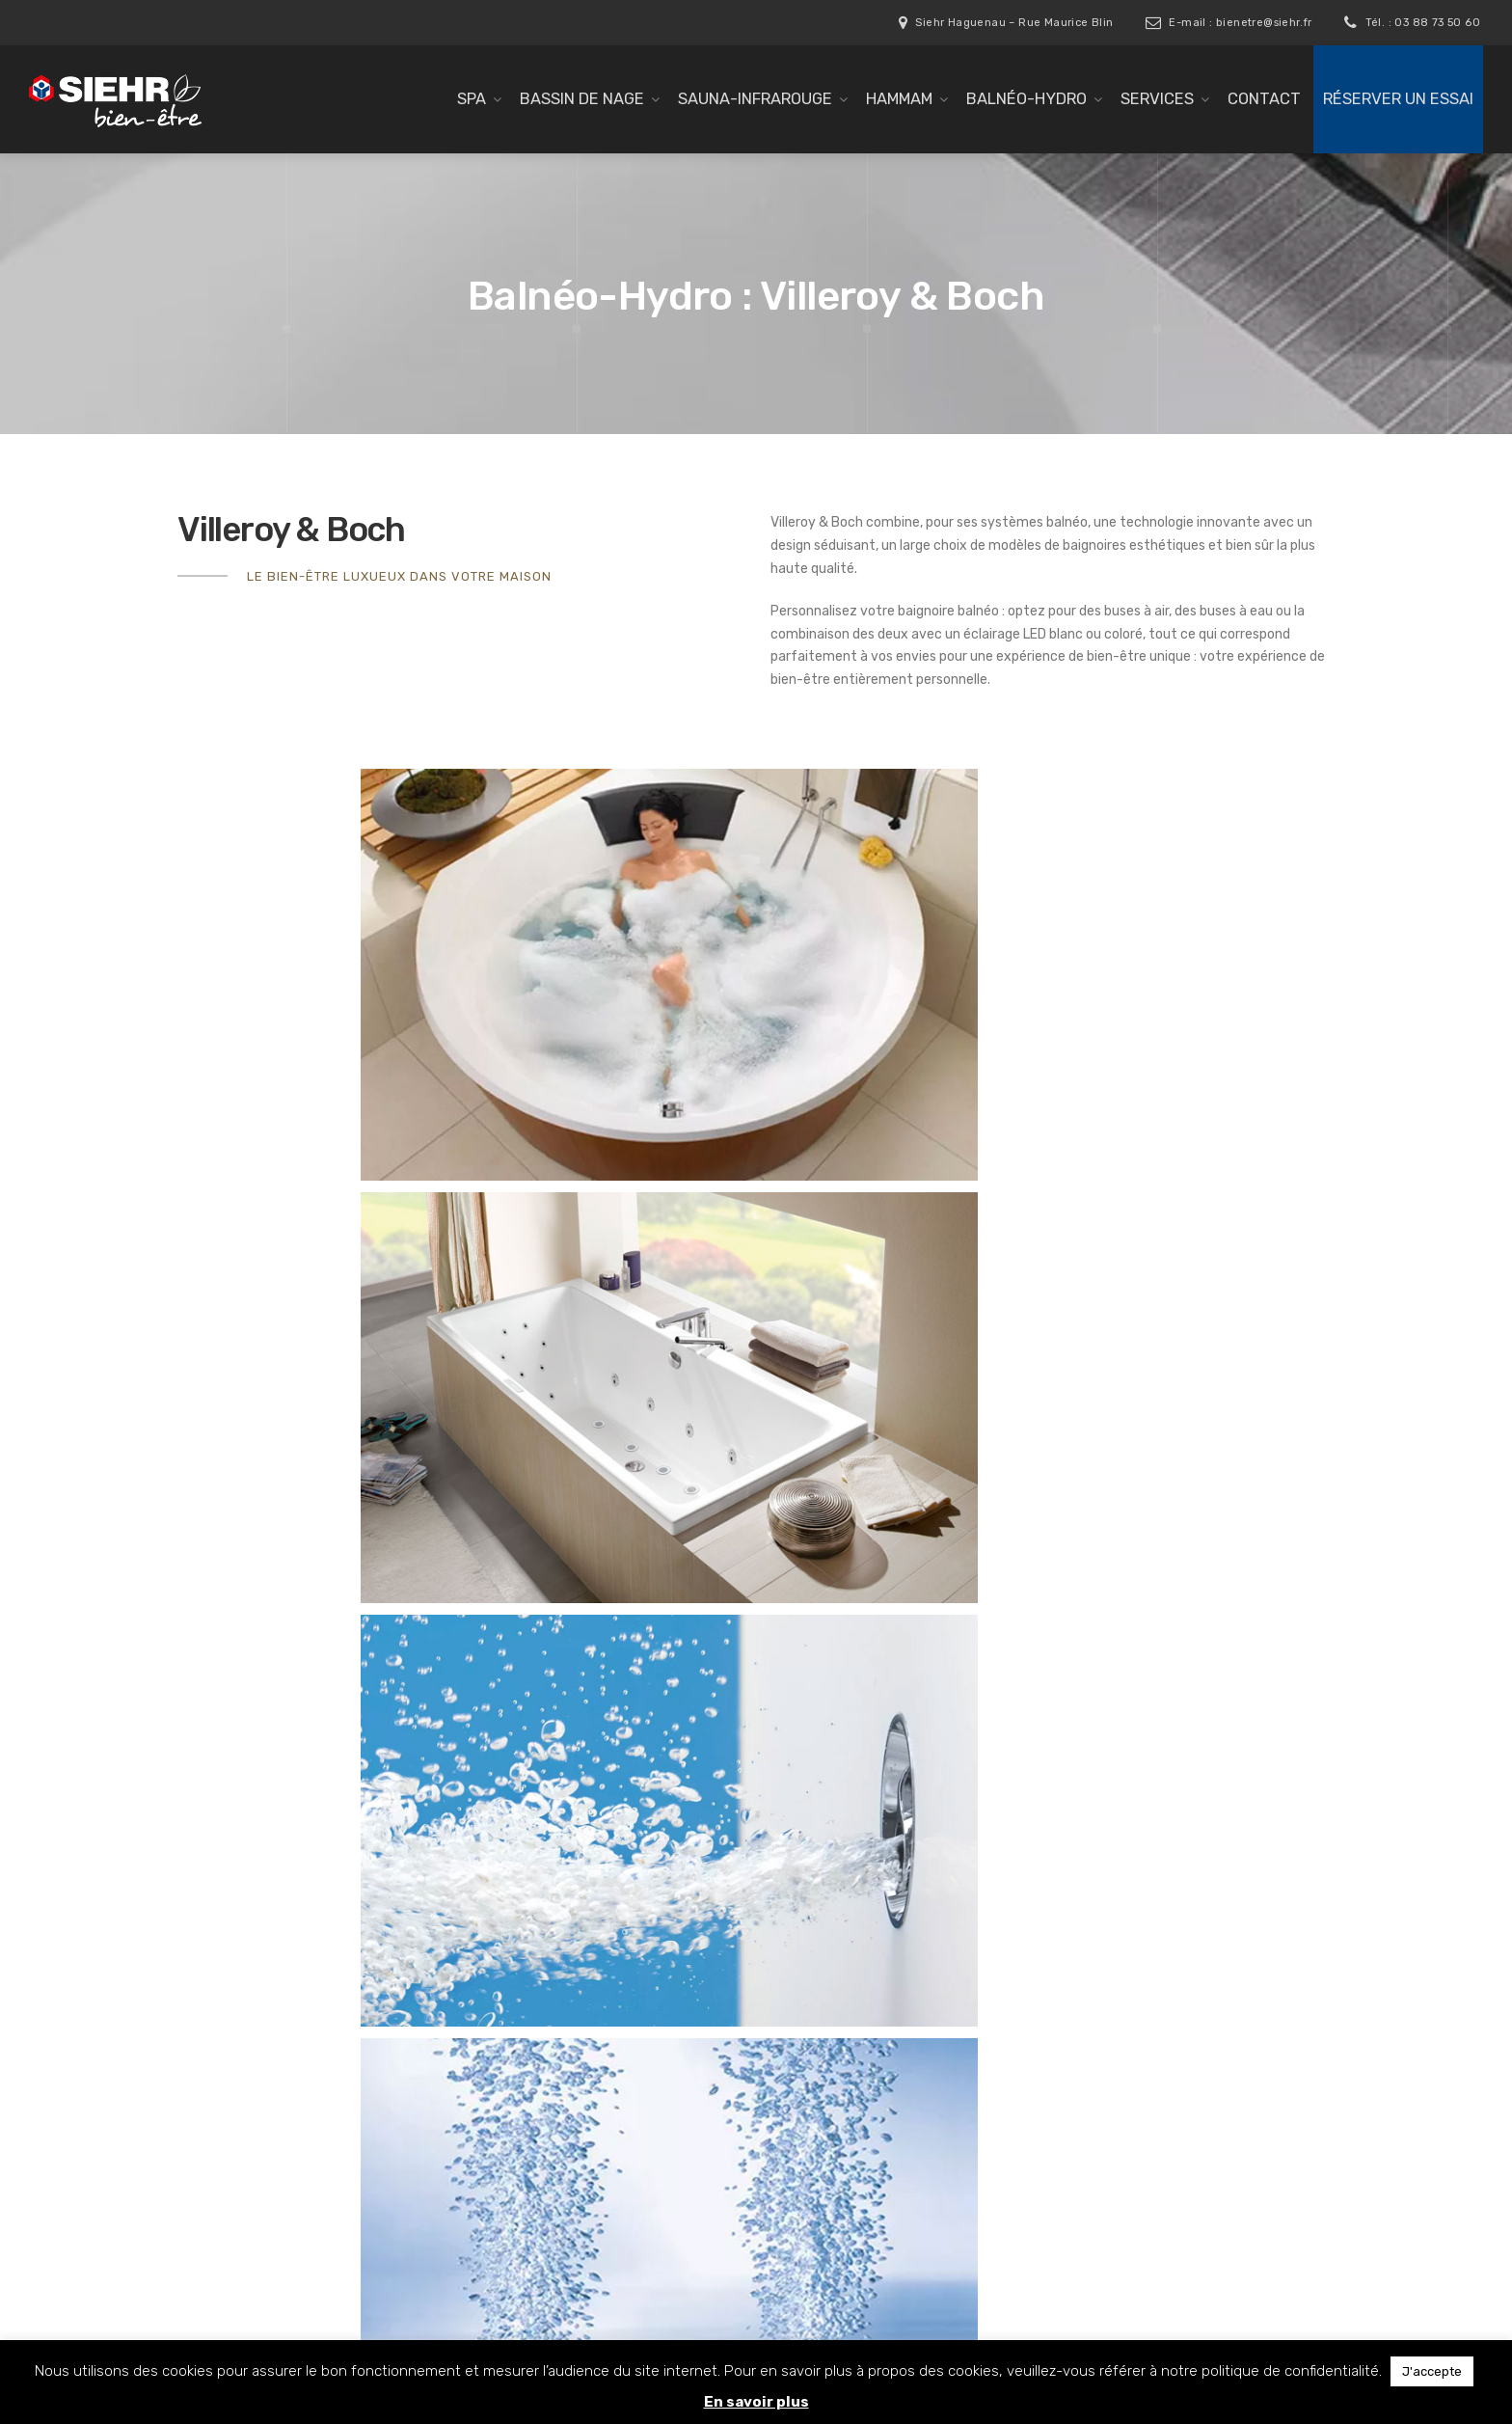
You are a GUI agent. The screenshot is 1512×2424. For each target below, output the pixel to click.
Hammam (899, 99)
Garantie (516, 2185)
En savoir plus (756, 2401)
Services (1157, 99)
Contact (1264, 99)
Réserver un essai (1398, 99)
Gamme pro (525, 2029)
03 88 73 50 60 (1143, 1987)
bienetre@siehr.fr (1168, 2033)
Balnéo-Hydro (1026, 99)
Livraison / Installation (557, 2157)
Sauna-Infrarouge (755, 99)
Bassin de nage (582, 99)
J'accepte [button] (1432, 2371)
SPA (471, 99)
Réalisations (526, 2212)
